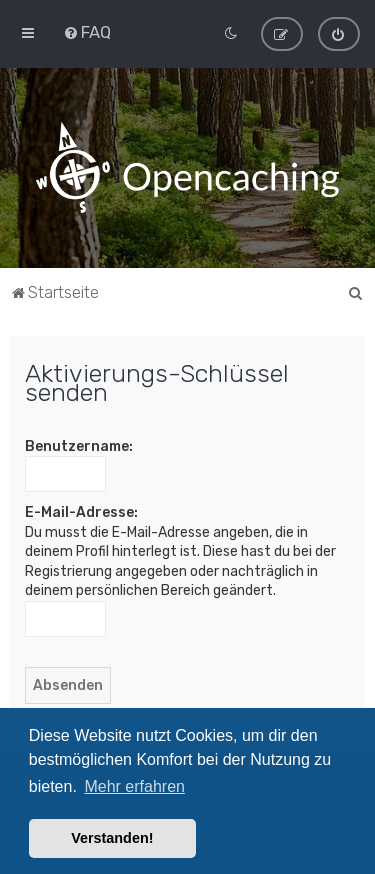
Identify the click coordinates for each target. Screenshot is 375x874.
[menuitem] (87, 32)
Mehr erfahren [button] (134, 786)
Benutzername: (79, 446)
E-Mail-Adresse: (81, 512)
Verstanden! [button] (112, 838)
